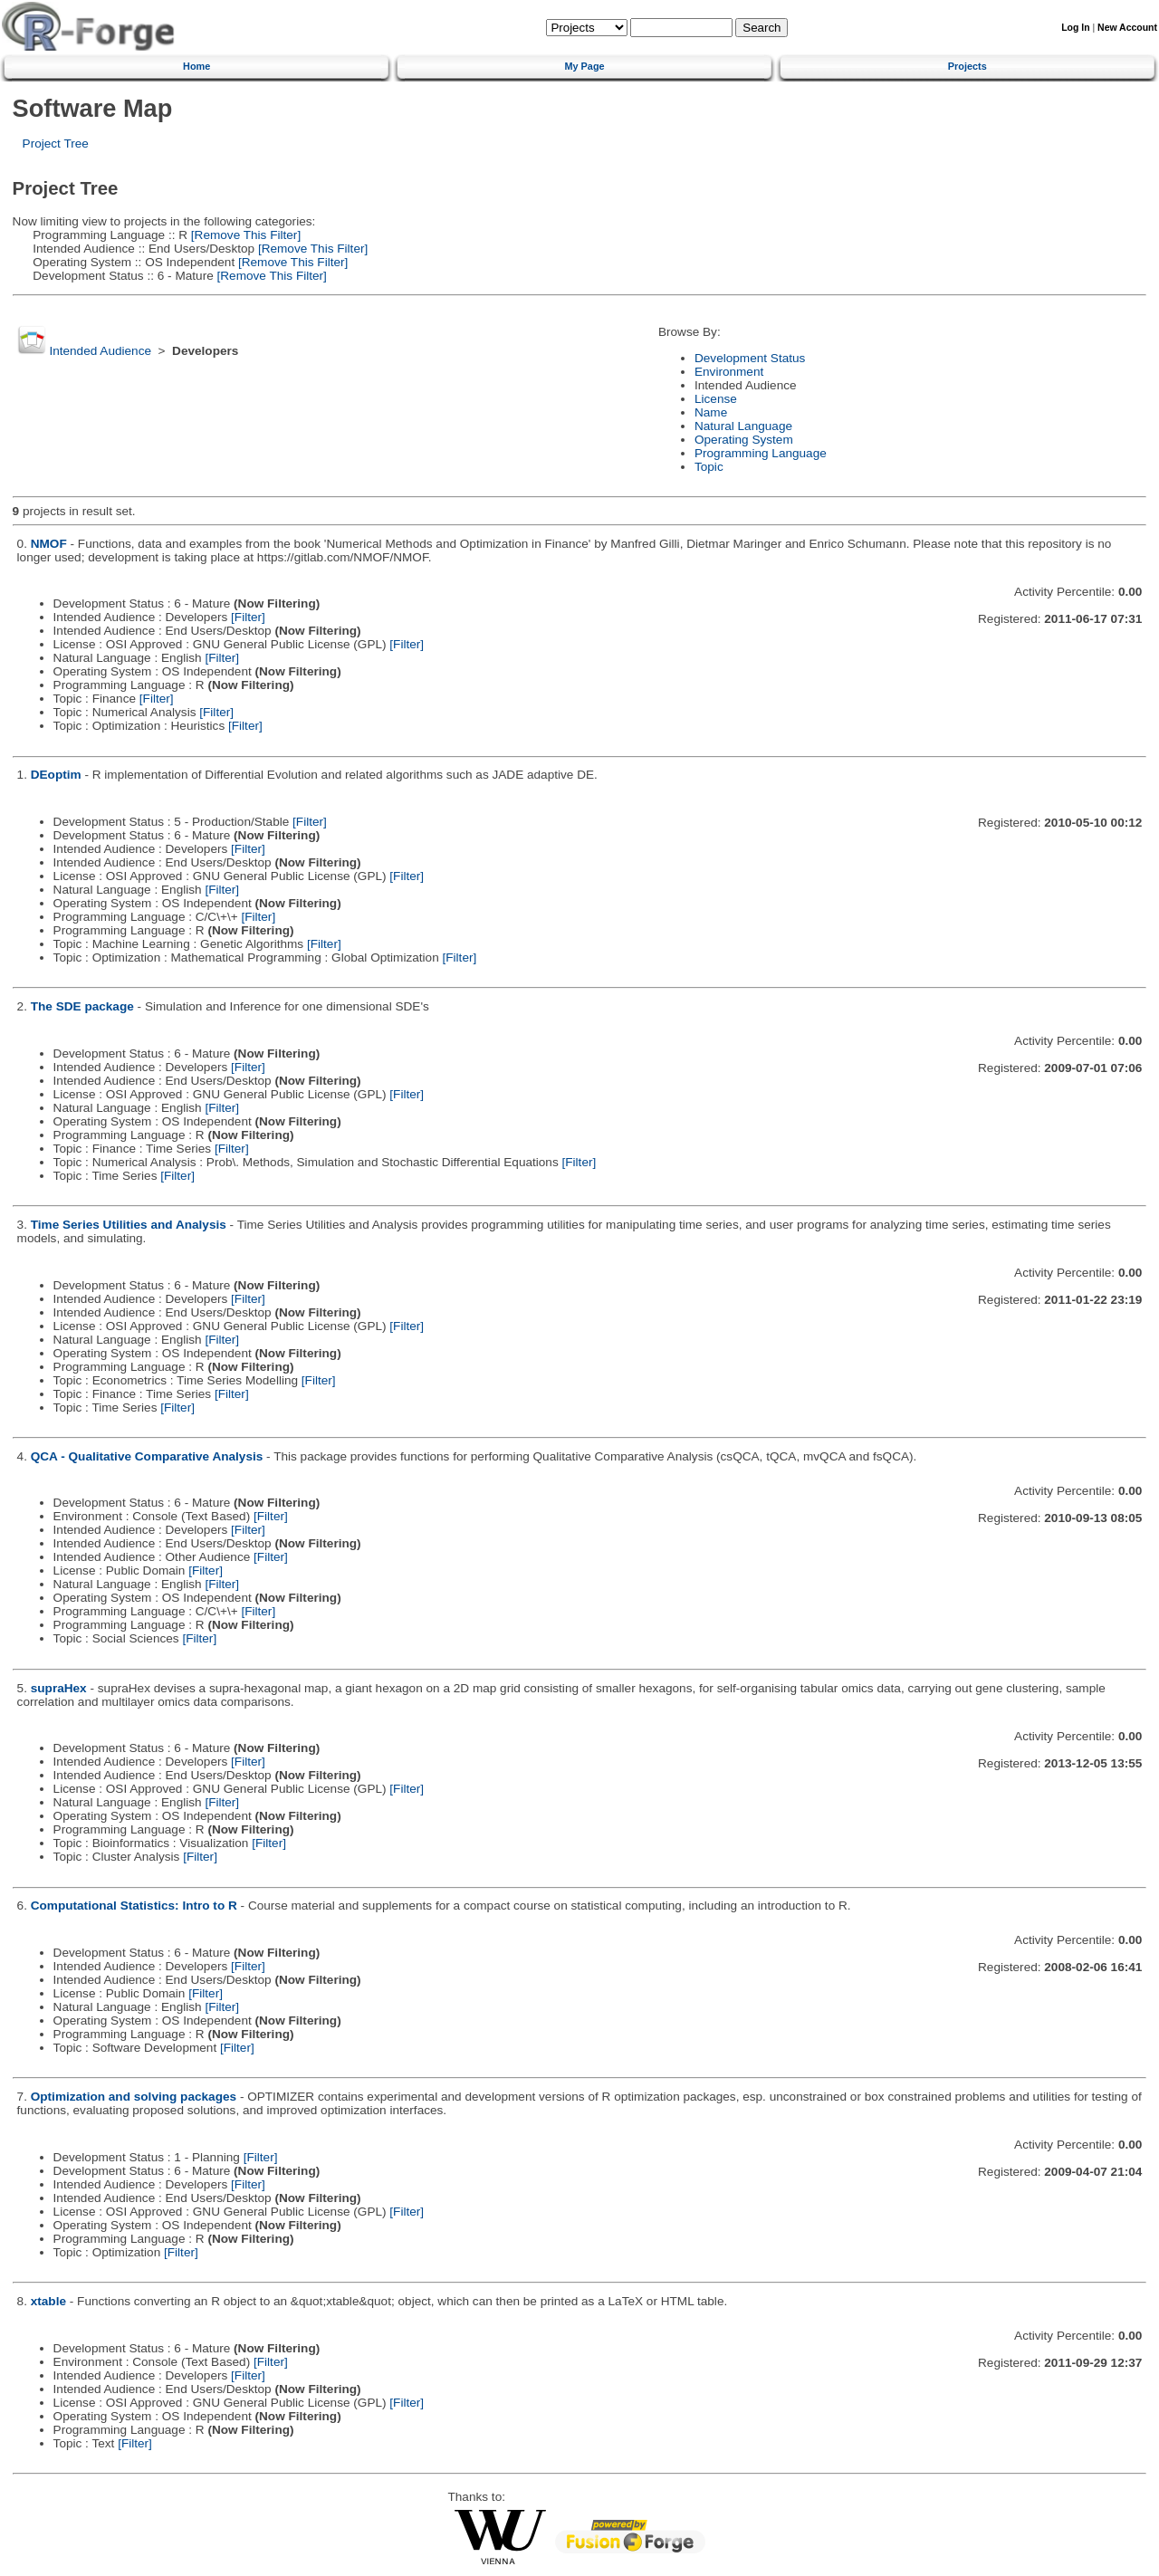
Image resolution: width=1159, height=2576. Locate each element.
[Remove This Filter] (244, 235)
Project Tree (56, 143)
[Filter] (248, 617)
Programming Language (760, 453)
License (715, 399)
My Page (584, 66)
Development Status (749, 358)
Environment (728, 371)
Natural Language (743, 426)
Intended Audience (100, 351)
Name (710, 412)
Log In (1075, 28)
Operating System (743, 439)
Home (196, 66)
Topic (708, 467)
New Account (1127, 28)
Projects (967, 66)
